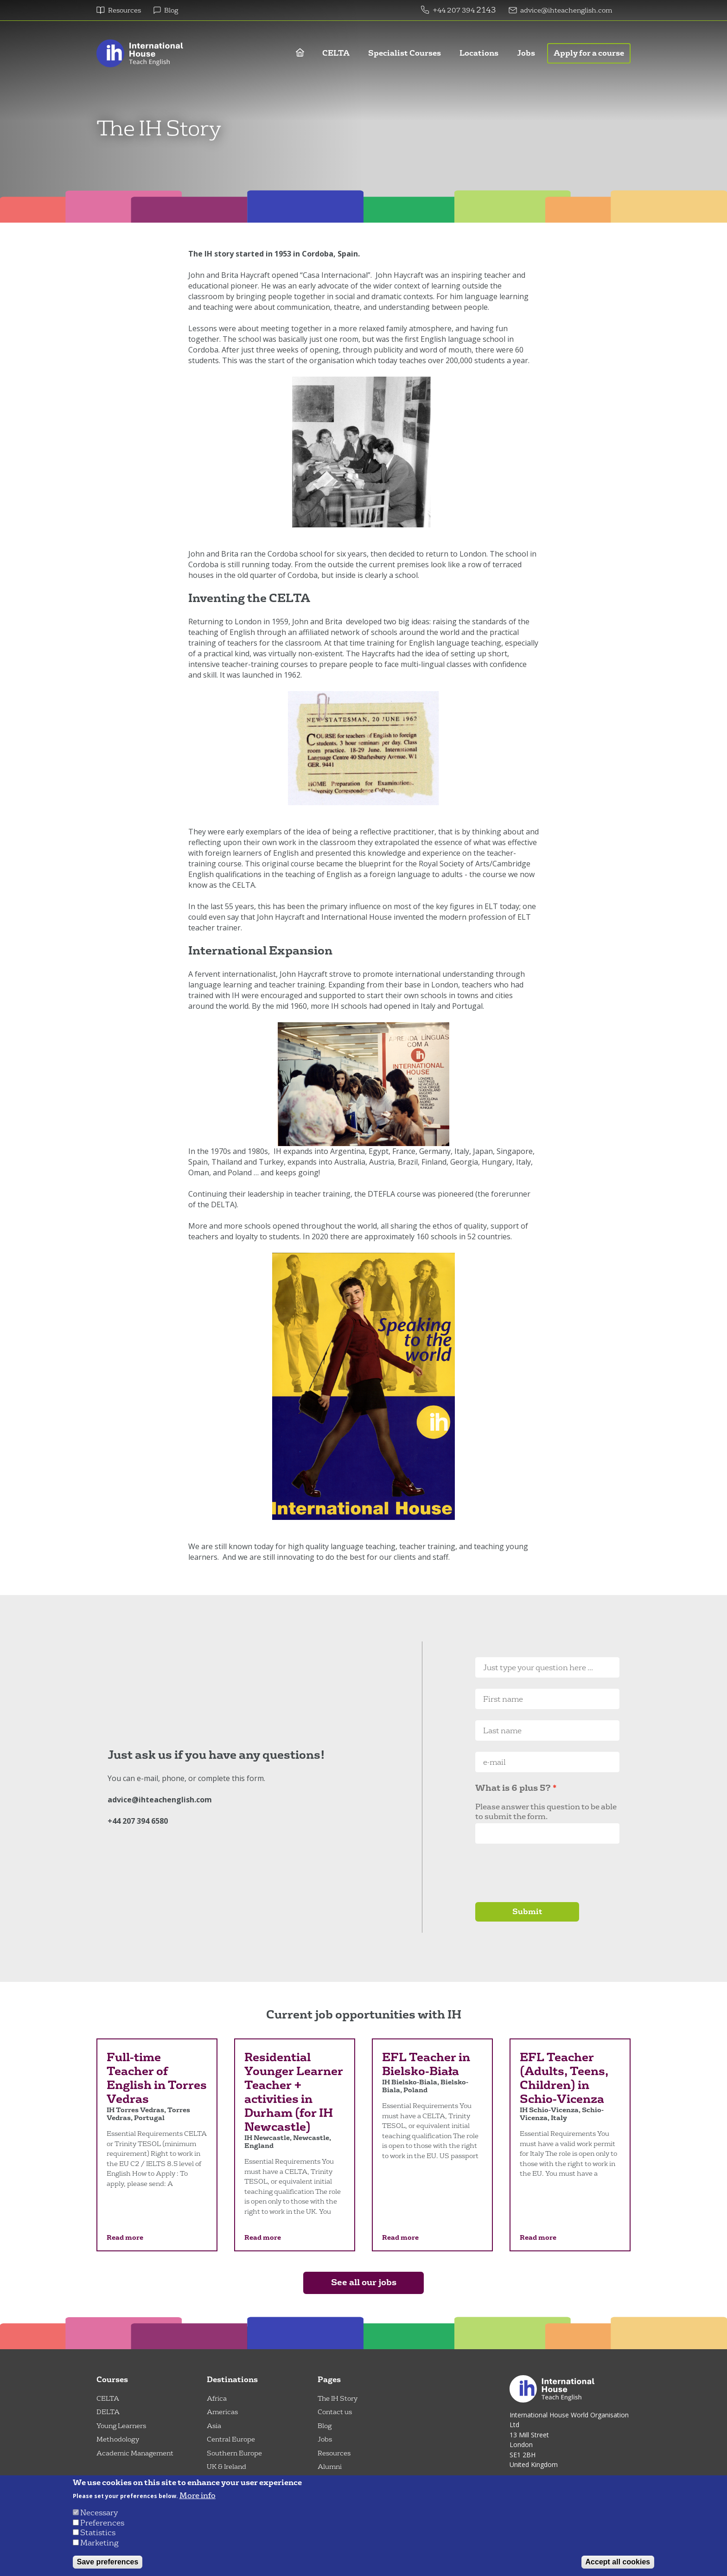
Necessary (99, 2512)
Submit (527, 1912)
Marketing (99, 2542)
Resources (124, 10)
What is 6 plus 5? (513, 1788)
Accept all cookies (618, 2562)
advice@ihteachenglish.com (566, 10)
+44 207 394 (454, 10)
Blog (171, 10)
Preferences (102, 2522)
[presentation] (545, 1873)
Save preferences (108, 2562)
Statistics (97, 2532)
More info (197, 2496)
